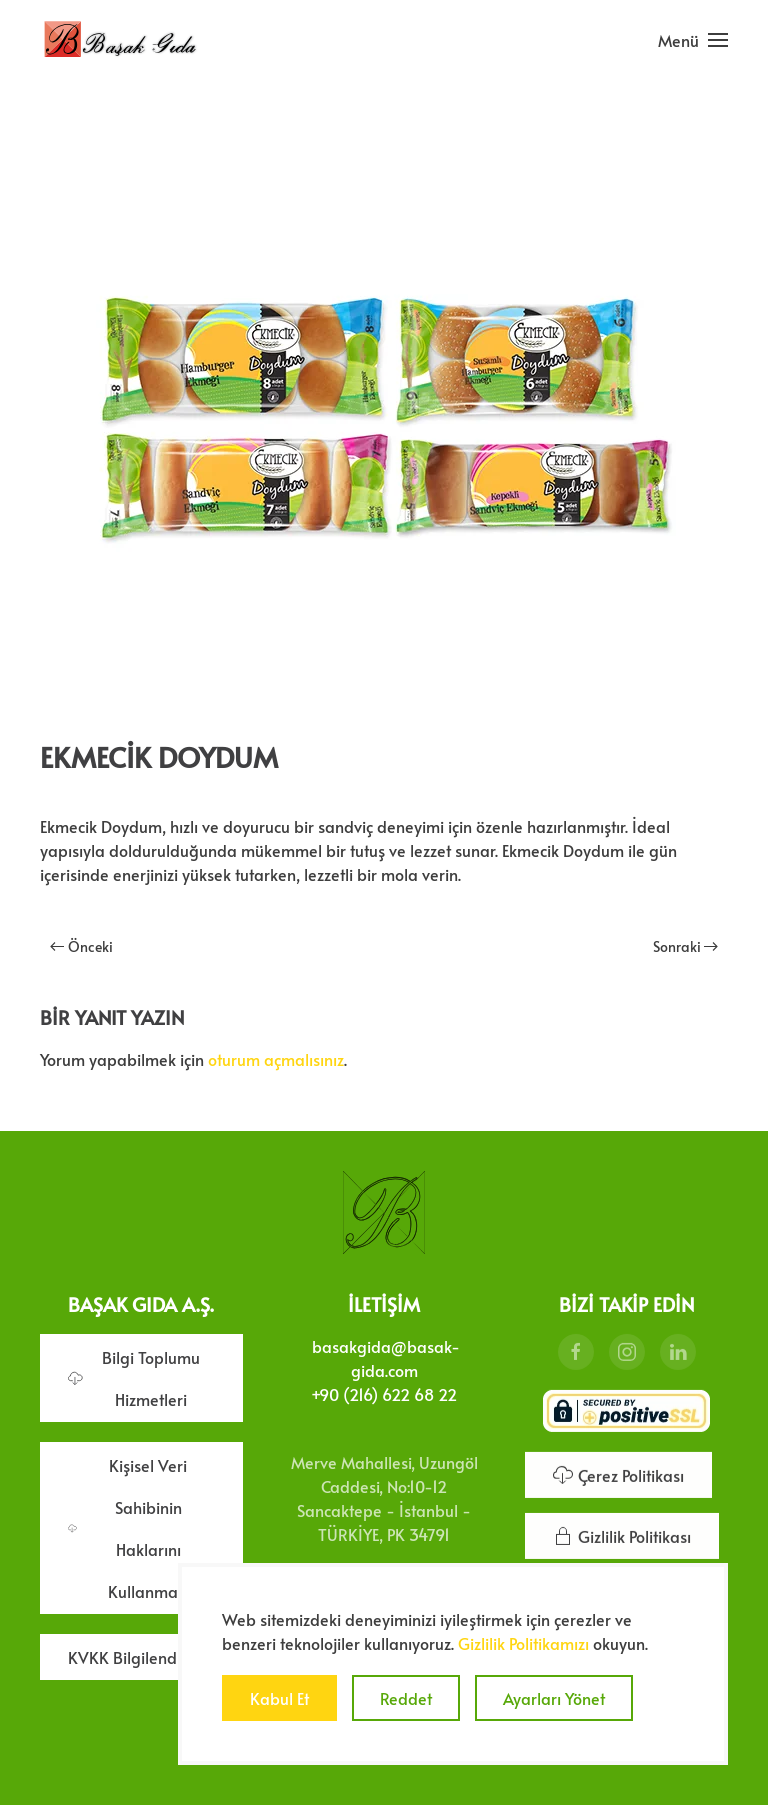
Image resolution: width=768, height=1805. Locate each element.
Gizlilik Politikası (622, 1534)
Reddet (406, 1698)
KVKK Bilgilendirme (139, 1655)
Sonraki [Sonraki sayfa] (686, 946)
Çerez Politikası (618, 1473)
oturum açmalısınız (276, 1059)
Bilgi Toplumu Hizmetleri (134, 1376)
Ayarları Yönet (554, 1698)
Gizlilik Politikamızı (523, 1643)
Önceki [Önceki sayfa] (81, 946)
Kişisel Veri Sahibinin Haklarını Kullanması (128, 1526)
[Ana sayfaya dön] (120, 40)
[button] (693, 40)
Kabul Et (279, 1698)
